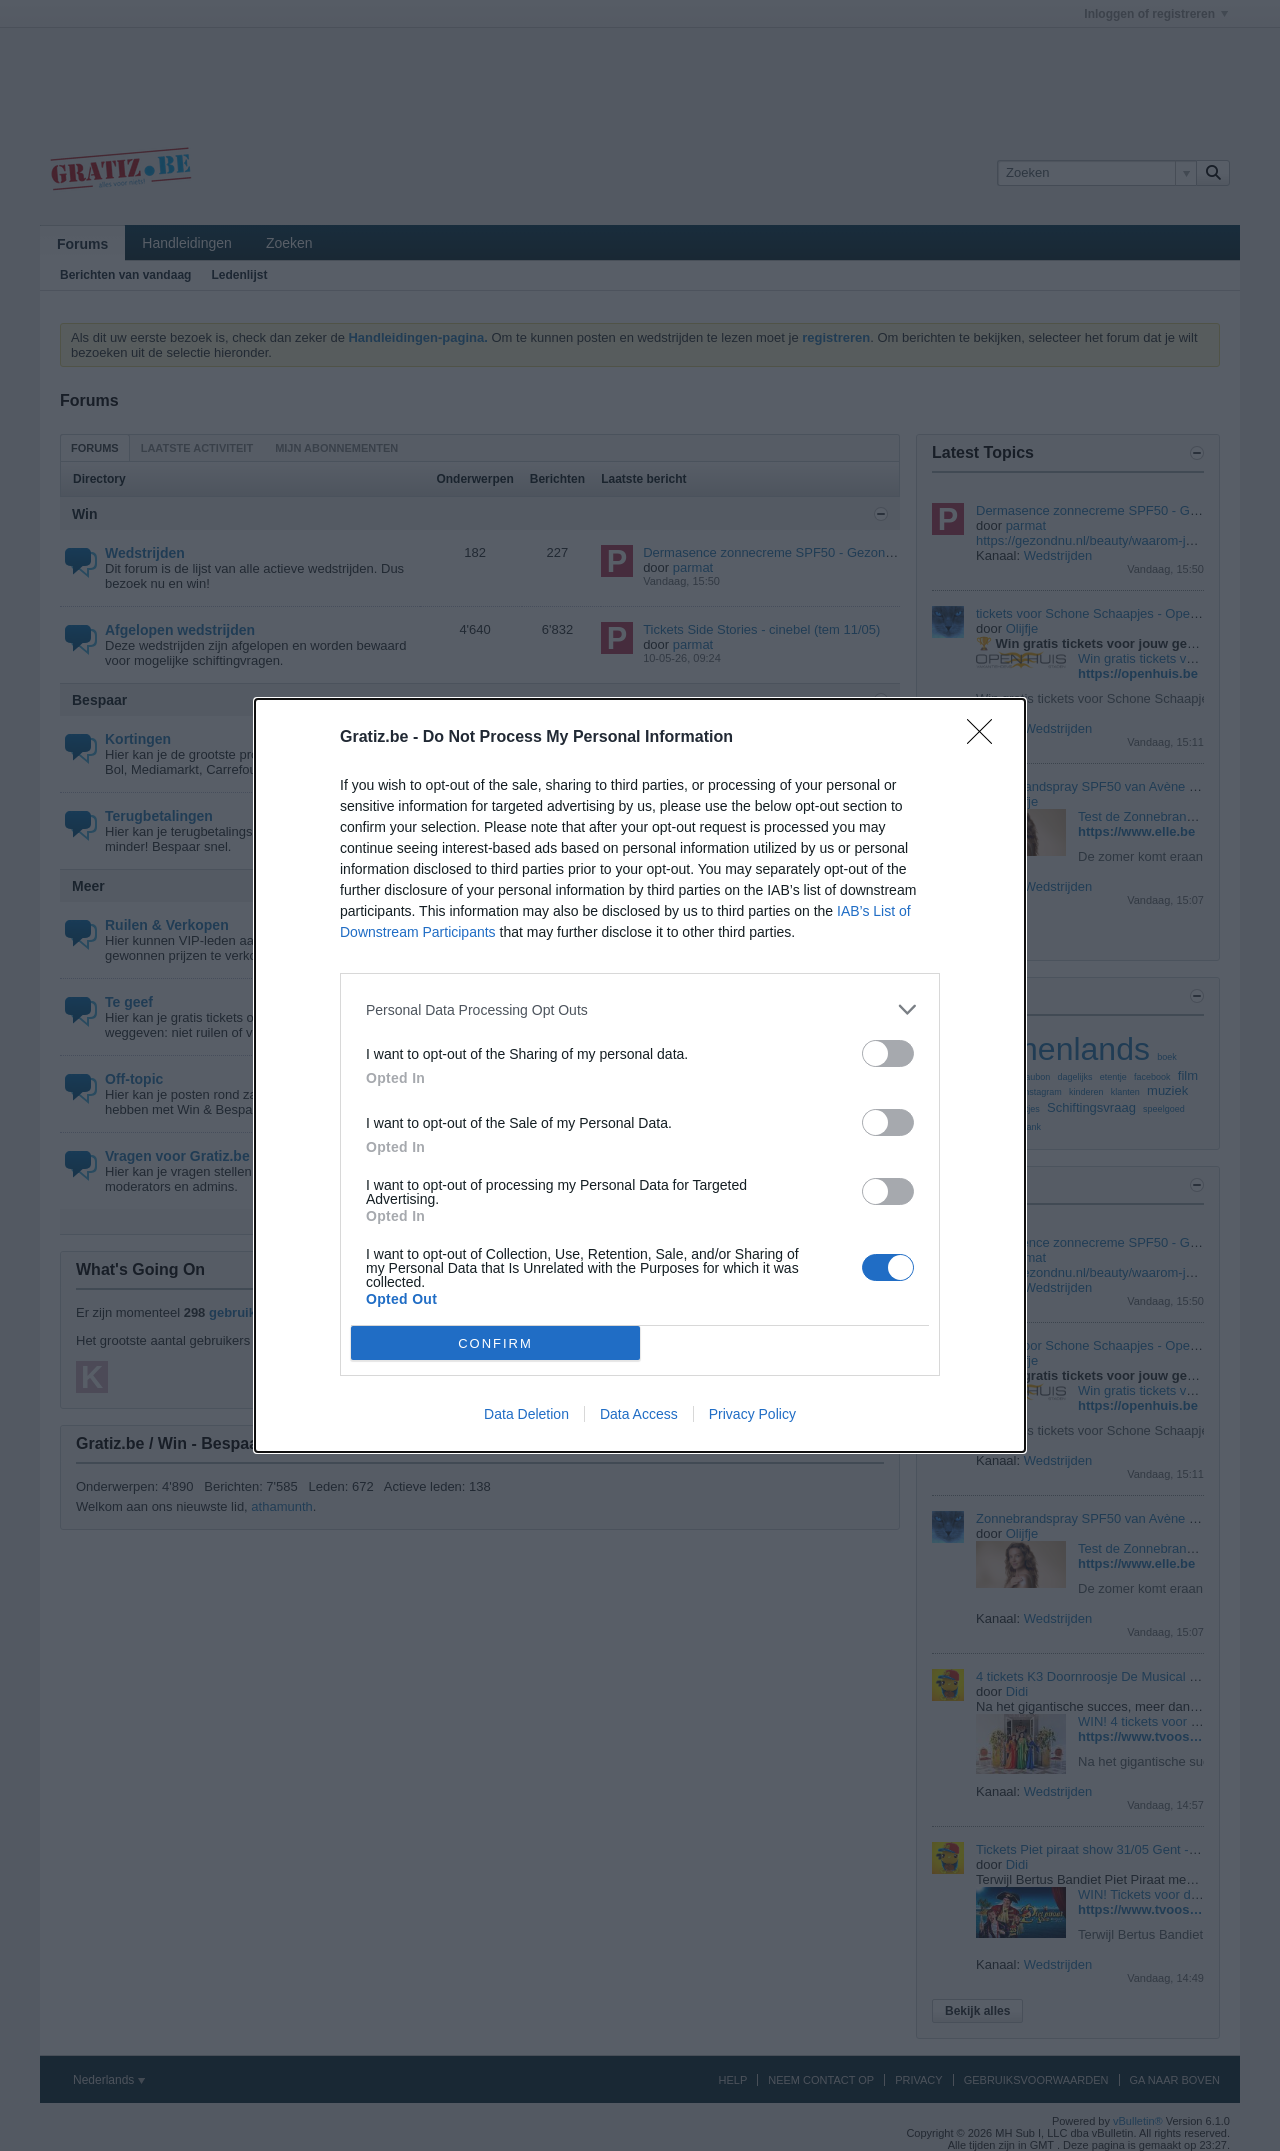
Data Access (639, 1414)
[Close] (986, 738)
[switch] (888, 1053)
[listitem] (640, 1009)
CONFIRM (495, 1343)
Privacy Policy (752, 1414)
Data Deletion (526, 1414)
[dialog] (640, 1075)
